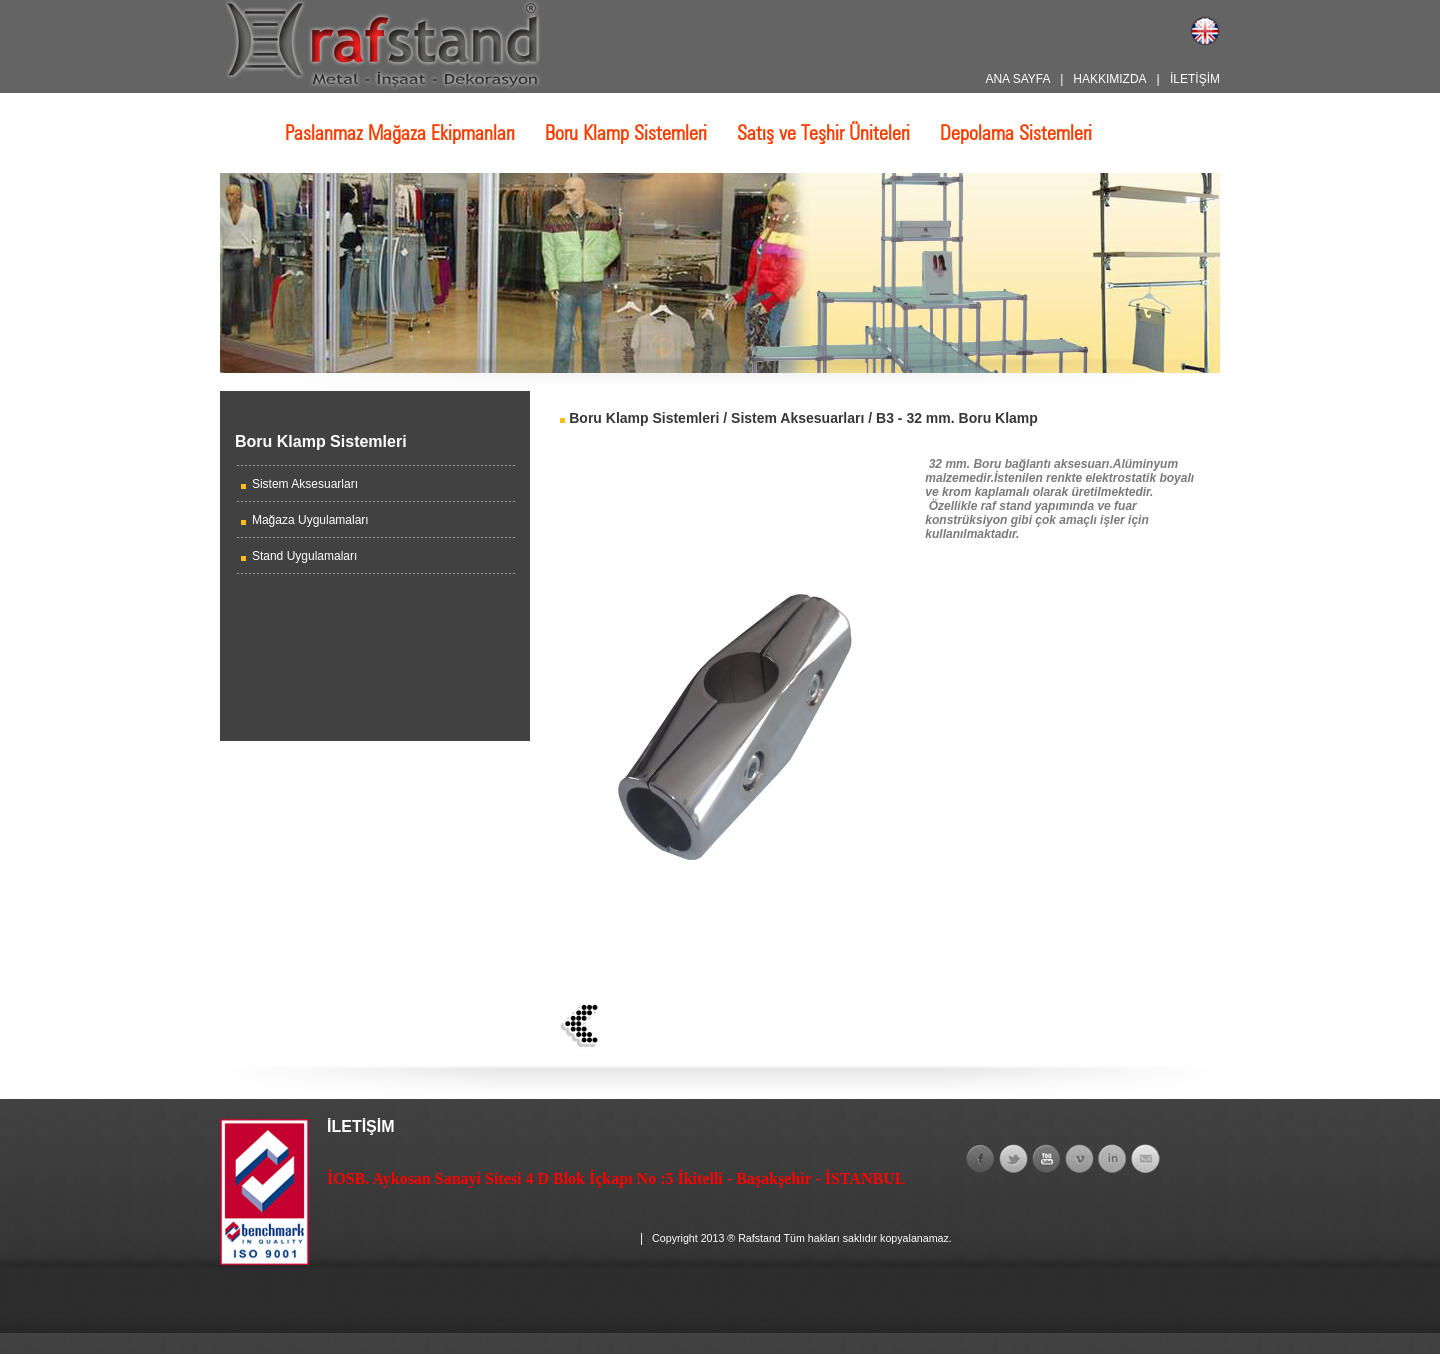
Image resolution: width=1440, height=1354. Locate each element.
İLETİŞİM (1195, 79)
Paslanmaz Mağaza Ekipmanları (400, 133)
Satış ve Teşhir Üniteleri (823, 133)
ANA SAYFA (1017, 79)
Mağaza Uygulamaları (310, 520)
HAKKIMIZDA (1109, 79)
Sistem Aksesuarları (305, 484)
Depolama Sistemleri (1016, 133)
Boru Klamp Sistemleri (626, 133)
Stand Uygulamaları (304, 556)
